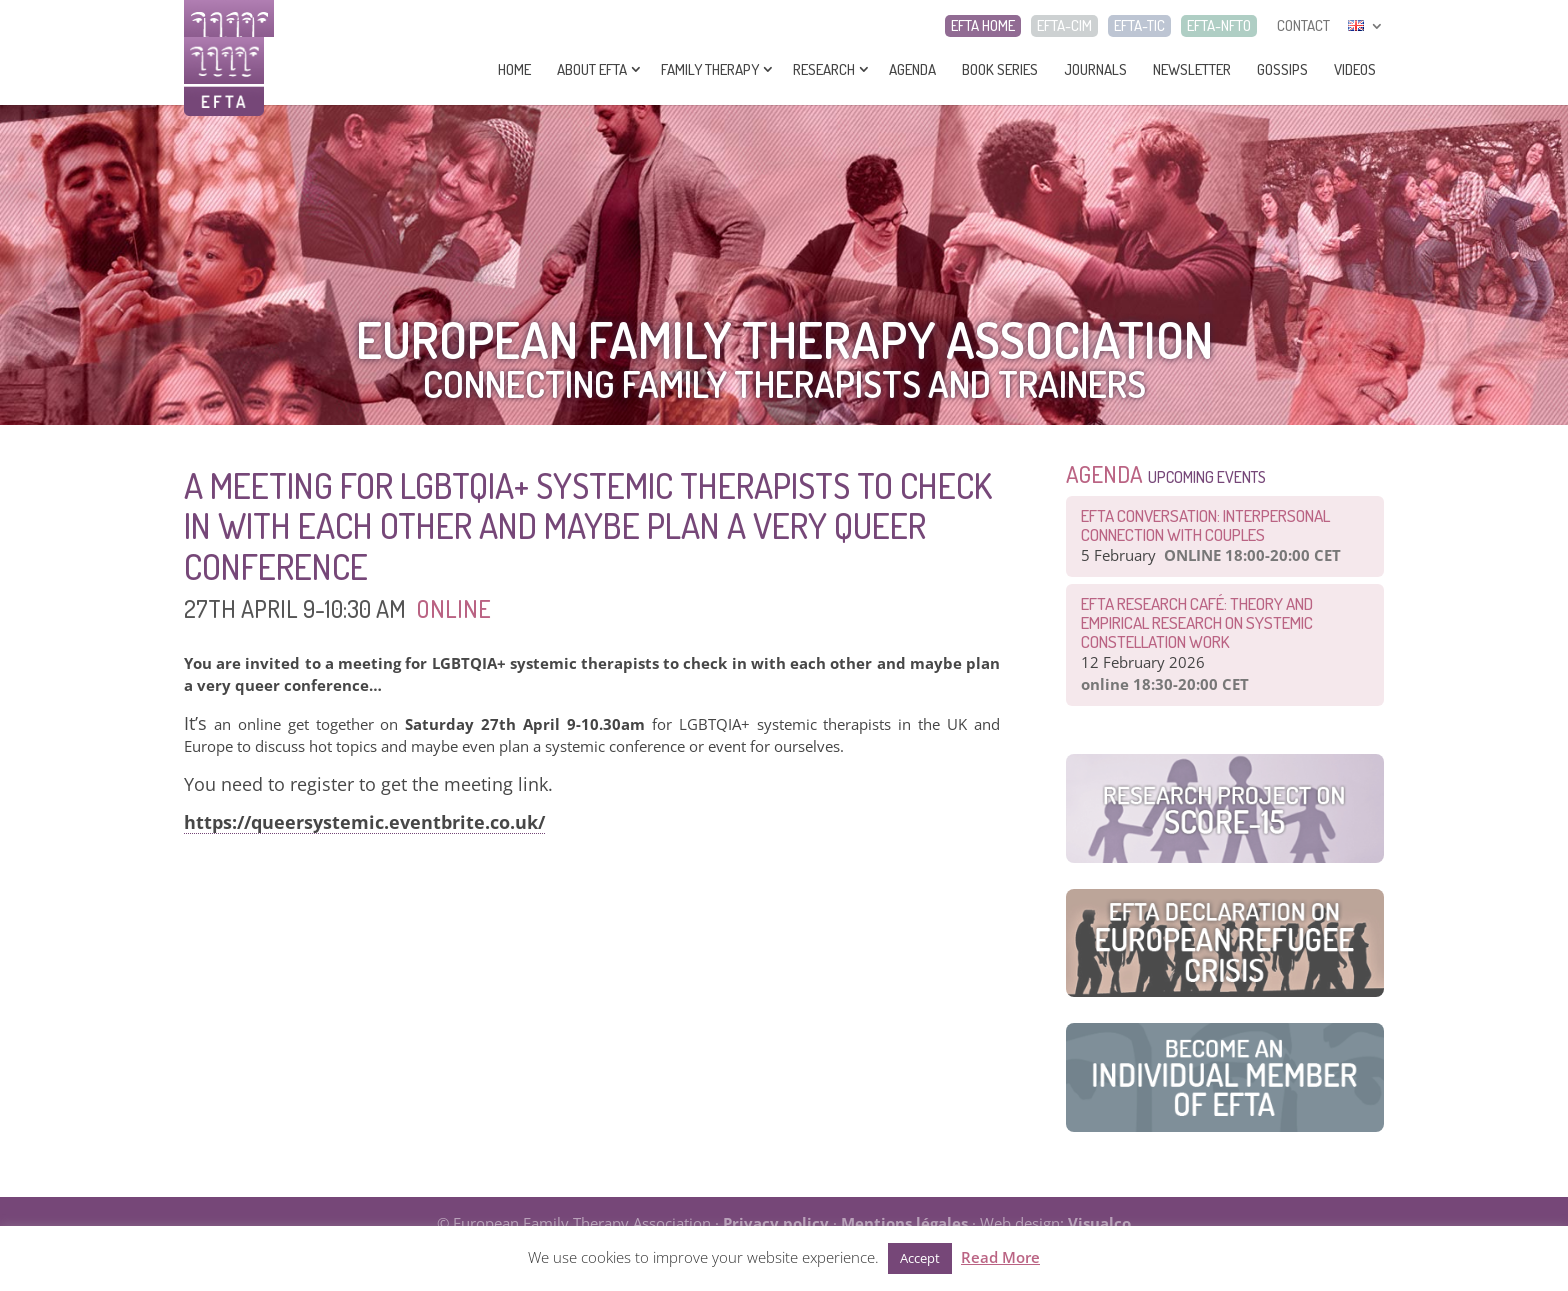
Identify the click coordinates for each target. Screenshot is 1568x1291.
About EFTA (592, 69)
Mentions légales (904, 1223)
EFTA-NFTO (1219, 26)
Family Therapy (710, 69)
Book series (1000, 69)
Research (824, 69)
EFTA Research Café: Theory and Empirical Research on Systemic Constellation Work (1197, 622)
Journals (1095, 69)
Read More (1000, 1257)
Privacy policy (776, 1223)
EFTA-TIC (1139, 26)
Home (514, 69)
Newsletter (1192, 69)
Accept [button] (920, 1258)
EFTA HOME (983, 26)
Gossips (1282, 69)
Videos (1355, 69)
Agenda (912, 69)
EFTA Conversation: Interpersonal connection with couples (1205, 525)
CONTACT (1303, 26)
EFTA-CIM (1064, 26)
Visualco (1099, 1223)
